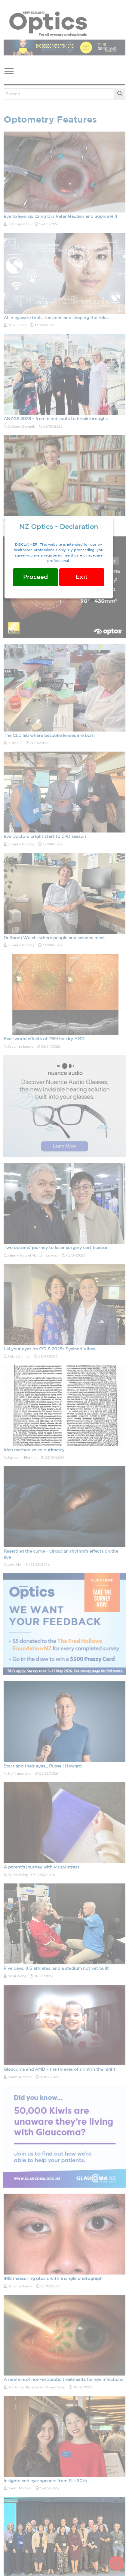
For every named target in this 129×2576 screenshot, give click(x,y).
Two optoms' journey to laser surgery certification (56, 1248)
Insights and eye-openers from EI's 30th (45, 2481)
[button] (8, 70)
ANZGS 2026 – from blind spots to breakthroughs (56, 419)
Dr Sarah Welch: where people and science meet (54, 938)
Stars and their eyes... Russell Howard (42, 1766)
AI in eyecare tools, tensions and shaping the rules (56, 318)
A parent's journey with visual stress (41, 1867)
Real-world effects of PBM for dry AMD (44, 1039)
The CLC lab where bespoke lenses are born (49, 735)
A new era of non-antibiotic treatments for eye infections (63, 2380)
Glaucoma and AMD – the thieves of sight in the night (59, 2069)
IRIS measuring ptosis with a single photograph (53, 2279)
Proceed (35, 577)
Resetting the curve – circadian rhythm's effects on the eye (61, 1554)
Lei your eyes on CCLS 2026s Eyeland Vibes (49, 1349)
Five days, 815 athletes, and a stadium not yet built (56, 1968)
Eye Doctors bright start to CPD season (45, 836)
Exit (82, 577)
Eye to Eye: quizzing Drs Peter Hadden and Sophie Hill (60, 216)
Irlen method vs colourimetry (34, 1450)
